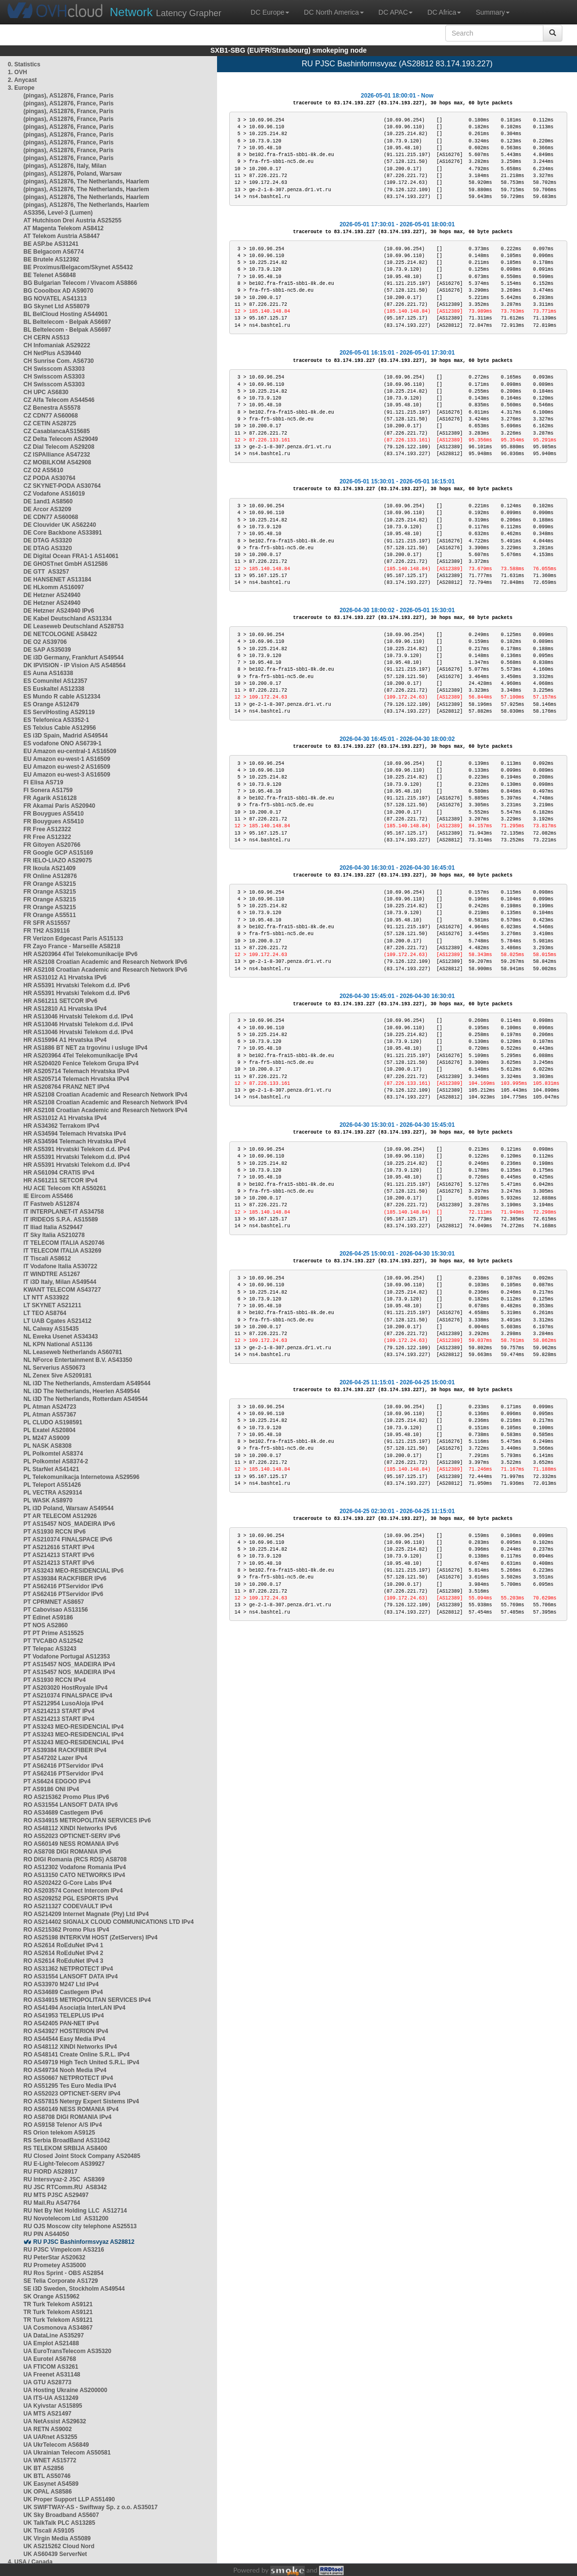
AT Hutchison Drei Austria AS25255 (72, 220)
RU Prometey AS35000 (54, 2265)
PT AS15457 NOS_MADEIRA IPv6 (69, 1523)
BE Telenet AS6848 (49, 275)
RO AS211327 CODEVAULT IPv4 (67, 1906)
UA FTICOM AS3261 (50, 2366)
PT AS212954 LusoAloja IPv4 (63, 1703)
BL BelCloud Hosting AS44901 (65, 314)
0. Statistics (24, 64)
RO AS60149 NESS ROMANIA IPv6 (71, 1843)
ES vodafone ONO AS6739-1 (62, 743)
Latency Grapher (165, 12)
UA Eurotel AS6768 (49, 2359)
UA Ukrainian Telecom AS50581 (67, 2452)
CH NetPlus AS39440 (52, 353)
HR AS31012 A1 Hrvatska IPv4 (65, 1118)
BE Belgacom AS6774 (53, 251)
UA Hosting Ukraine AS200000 (65, 2390)
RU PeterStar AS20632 (54, 2257)
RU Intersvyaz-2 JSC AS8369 (63, 2179)
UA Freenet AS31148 (51, 2374)
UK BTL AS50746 (47, 2476)
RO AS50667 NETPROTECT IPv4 (68, 2078)
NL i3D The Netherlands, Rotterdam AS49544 (85, 1399)
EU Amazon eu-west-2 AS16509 (66, 766)
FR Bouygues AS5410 (53, 813)
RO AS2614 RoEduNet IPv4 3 (63, 1960)
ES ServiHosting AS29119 (59, 712)
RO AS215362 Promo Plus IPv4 (66, 1929)
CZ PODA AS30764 (49, 478)
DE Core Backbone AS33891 (62, 532)
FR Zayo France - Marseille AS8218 (71, 946)
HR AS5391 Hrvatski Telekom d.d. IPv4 (76, 1149)
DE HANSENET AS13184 (57, 579)
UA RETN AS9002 (47, 2429)
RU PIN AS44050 (46, 2234)
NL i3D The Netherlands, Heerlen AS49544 (81, 1391)
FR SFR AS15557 (46, 922)
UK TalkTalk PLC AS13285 (59, 2522)
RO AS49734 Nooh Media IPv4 (64, 2070)
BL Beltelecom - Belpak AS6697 (67, 322)
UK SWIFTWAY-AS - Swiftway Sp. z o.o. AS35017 (90, 2507)
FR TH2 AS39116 (46, 930)
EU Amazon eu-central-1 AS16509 (70, 751)
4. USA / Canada (30, 2561)
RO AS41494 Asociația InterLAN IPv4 (74, 2007)
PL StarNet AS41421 (51, 1469)
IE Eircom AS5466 (48, 1196)
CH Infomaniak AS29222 (56, 345)
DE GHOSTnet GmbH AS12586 (65, 563)
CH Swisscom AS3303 (54, 368)
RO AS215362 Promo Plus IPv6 (66, 1797)
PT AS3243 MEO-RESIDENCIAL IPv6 (73, 1570)
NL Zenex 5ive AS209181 (57, 1375)
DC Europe (270, 12)
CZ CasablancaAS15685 (56, 431)
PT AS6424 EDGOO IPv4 (57, 1781)
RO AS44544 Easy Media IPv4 (64, 2039)
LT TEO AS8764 (44, 1313)
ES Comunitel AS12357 (55, 681)
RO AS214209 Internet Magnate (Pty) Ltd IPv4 (86, 1914)
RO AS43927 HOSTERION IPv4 (65, 2031)
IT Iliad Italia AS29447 (53, 1227)
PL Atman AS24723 (49, 1406)
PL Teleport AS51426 (52, 1484)
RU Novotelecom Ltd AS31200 (65, 2218)
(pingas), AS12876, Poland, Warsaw (72, 173)
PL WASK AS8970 (48, 1500)
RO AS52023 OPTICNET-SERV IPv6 (71, 1836)
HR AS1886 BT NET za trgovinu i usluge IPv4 (85, 1047)
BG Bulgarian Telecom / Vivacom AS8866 (80, 283)
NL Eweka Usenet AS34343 (60, 1336)
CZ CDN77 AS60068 (50, 415)
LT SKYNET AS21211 (52, 1305)
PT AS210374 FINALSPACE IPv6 (67, 1539)
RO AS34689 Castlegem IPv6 (63, 1812)
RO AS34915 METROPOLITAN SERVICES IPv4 (87, 2000)
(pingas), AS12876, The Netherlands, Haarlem (86, 181)
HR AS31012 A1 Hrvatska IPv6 (65, 977)
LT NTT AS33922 (46, 1297)
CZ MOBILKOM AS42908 (57, 462)
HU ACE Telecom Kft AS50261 (64, 1188)
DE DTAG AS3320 (47, 540)
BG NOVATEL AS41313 (55, 298)
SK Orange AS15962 (51, 2296)
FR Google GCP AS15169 (58, 852)
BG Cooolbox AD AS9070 (58, 290)
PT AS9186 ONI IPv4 (51, 1789)
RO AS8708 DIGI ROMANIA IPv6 (67, 1851)
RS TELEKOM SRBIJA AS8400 (65, 2148)
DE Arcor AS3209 (47, 509)
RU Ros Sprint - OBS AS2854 (63, 2273)
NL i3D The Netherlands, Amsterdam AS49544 (86, 1383)
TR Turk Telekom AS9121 (58, 2304)
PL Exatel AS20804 (49, 1430)
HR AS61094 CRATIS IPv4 (58, 1172)
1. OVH (17, 72)
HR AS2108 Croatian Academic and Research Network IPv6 (105, 962)
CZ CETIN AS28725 (49, 423)
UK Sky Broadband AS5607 (61, 2515)
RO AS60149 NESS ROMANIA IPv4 (71, 2109)
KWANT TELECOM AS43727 (62, 1289)
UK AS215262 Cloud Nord (59, 2546)
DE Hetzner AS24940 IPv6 (58, 610)
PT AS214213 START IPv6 (58, 1555)
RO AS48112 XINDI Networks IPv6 (70, 1828)
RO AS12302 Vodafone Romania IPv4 (74, 1867)
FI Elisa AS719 (43, 782)
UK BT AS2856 (43, 2468)
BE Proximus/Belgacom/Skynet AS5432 (78, 267)
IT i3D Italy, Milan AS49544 (59, 1281)
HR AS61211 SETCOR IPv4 (60, 1180)
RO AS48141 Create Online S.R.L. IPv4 (76, 2054)
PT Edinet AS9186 (48, 1617)
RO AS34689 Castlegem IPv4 (63, 1992)
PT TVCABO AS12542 (53, 1640)
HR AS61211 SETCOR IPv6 (60, 1001)
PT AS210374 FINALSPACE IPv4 (67, 1695)
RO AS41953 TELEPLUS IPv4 (63, 2015)
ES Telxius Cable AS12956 (59, 727)
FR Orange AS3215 (49, 883)
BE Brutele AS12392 (51, 259)
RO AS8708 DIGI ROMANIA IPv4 (67, 2117)
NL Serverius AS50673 (54, 1367)
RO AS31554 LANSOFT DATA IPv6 (70, 1804)
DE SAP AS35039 (47, 649)
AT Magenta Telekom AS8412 (63, 228)
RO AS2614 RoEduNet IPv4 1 (63, 1945)
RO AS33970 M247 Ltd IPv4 (61, 1984)
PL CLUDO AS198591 (52, 1422)
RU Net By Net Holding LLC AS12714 (75, 2210)
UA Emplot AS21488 (51, 2343)
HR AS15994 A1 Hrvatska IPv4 (65, 1040)
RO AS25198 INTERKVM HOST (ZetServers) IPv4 (90, 1937)
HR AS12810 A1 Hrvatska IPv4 (65, 1008)
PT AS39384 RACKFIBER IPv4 (64, 1750)
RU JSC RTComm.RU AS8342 (65, 2187)
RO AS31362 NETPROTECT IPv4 (68, 1968)
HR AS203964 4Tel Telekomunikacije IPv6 (80, 954)
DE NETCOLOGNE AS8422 (60, 634)
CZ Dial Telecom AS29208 (58, 446)
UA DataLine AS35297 (53, 2335)
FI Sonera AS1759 (48, 790)
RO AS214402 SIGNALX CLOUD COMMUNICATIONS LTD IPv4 (108, 1921)
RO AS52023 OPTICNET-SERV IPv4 (71, 2093)
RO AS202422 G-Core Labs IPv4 (67, 1882)
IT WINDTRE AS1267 (51, 1274)
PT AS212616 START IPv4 (58, 1547)
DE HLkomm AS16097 (53, 587)
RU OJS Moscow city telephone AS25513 (80, 2226)
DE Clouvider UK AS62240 (59, 524)
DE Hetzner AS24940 (51, 595)
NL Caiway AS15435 (51, 1328)
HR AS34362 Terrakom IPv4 (61, 1125)
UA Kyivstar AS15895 (52, 2405)
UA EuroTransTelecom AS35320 (67, 2351)
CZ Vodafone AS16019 (54, 493)
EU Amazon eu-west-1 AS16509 (66, 759)
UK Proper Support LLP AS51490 (69, 2499)
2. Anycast (22, 80)
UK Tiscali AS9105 (48, 2530)
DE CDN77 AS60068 (50, 517)
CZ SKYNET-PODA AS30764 (62, 485)
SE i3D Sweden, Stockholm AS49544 (74, 2288)
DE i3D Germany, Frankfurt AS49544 (73, 657)
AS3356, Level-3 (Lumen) (58, 212)
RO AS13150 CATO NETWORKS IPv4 (74, 1875)
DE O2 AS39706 (45, 642)
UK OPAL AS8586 (47, 2491)
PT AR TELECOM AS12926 (60, 1516)
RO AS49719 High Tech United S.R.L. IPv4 (81, 2062)
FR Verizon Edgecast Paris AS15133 (73, 938)
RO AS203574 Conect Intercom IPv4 (73, 1890)
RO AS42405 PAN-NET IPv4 (61, 2023)
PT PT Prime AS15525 (53, 1633)
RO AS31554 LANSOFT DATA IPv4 (70, 1976)
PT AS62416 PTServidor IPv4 (63, 1765)
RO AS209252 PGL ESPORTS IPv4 (70, 1898)
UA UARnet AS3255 (50, 2437)
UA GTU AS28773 (47, 2382)
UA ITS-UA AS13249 (51, 2398)
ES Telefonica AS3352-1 (56, 720)
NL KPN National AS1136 (57, 1344)
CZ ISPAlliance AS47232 (56, 454)
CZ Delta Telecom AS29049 (60, 439)
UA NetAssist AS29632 (54, 2421)
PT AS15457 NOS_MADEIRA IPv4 (69, 1664)
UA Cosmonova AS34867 (58, 2327)
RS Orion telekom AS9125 (59, 2132)
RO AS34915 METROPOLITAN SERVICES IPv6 (87, 1820)
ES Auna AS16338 (48, 673)
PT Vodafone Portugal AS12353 (66, 1656)
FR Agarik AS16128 (50, 798)
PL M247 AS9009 (46, 1438)
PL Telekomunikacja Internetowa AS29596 (81, 1477)
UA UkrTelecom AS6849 (56, 2444)
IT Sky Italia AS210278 (54, 1235)
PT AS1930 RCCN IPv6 (54, 1531)
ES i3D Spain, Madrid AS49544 (65, 735)
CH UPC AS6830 (45, 392)
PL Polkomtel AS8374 (53, 1453)
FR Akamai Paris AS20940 (59, 805)
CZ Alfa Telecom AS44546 (59, 400)
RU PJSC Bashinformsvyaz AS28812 (84, 2241)
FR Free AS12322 (47, 829)
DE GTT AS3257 (46, 571)
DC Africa (444, 12)
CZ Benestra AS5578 (51, 407)
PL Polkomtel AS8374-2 (55, 1461)
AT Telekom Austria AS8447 (61, 236)
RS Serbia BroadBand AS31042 (66, 2140)
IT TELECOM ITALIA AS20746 (63, 1242)
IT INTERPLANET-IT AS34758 (63, 1211)
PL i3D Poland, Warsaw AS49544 (68, 1508)
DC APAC (395, 12)
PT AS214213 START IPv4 (58, 1711)
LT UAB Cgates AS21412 (57, 1321)
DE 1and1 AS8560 (48, 501)
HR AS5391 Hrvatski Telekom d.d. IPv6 (76, 985)
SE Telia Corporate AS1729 (60, 2280)
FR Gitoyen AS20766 (51, 844)
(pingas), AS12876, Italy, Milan (64, 165)
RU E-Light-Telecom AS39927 (64, 2163)
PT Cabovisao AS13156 (55, 1609)
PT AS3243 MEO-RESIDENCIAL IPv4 (73, 1726)
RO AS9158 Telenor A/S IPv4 (62, 2124)
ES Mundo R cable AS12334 (61, 696)
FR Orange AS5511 (49, 915)
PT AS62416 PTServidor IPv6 (63, 1586)
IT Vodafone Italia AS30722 (60, 1266)
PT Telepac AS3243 (50, 1648)
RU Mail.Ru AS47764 (51, 2202)
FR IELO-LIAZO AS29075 (57, 860)
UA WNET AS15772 (49, 2460)
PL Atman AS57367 (49, 1414)
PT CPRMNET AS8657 (53, 1601)
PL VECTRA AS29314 (52, 1492)
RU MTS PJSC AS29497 (56, 2195)
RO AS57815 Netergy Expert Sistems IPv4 (81, 2101)
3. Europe (21, 87)
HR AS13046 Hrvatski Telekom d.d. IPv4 (78, 1016)
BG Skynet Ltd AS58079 (56, 306)
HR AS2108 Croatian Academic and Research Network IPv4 (105, 1094)
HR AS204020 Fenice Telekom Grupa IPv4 (81, 1063)
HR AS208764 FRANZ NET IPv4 (66, 1086)
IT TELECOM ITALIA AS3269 (62, 1250)
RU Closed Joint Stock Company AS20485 (81, 2156)
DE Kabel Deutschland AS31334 (67, 618)
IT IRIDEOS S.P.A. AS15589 (60, 1219)
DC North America (334, 12)
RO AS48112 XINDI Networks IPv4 (70, 2046)
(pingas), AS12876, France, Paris (68, 95)
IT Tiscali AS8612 (47, 1258)
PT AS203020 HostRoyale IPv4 (65, 1687)
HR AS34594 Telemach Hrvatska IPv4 (74, 1133)
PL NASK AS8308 (47, 1445)
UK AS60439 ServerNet (55, 2554)
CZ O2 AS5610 (43, 470)
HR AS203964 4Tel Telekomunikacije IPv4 (80, 1055)
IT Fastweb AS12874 (51, 1203)
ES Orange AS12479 (51, 704)
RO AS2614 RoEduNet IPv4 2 (63, 1953)
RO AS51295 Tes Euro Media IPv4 (69, 2085)
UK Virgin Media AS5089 (57, 2538)
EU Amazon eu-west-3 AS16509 (66, 774)
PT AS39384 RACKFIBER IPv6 (64, 1578)
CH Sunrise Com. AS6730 (58, 361)
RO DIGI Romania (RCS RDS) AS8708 (75, 1859)
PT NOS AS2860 (45, 1625)
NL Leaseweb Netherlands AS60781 (72, 1352)
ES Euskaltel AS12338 (53, 688)
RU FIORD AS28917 (50, 2171)
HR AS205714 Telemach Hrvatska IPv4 (76, 1071)
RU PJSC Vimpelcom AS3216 (63, 2249)
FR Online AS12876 (50, 876)
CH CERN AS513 (46, 337)
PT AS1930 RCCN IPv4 (54, 1680)
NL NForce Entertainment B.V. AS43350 (77, 1360)
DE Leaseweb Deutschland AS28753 (73, 626)
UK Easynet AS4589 (51, 2483)
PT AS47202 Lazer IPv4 (55, 1758)
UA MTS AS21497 (47, 2413)
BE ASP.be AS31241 (51, 243)
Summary (493, 12)
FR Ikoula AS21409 (49, 868)
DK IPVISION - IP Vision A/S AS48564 (74, 665)
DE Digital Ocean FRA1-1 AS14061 (71, 556)
